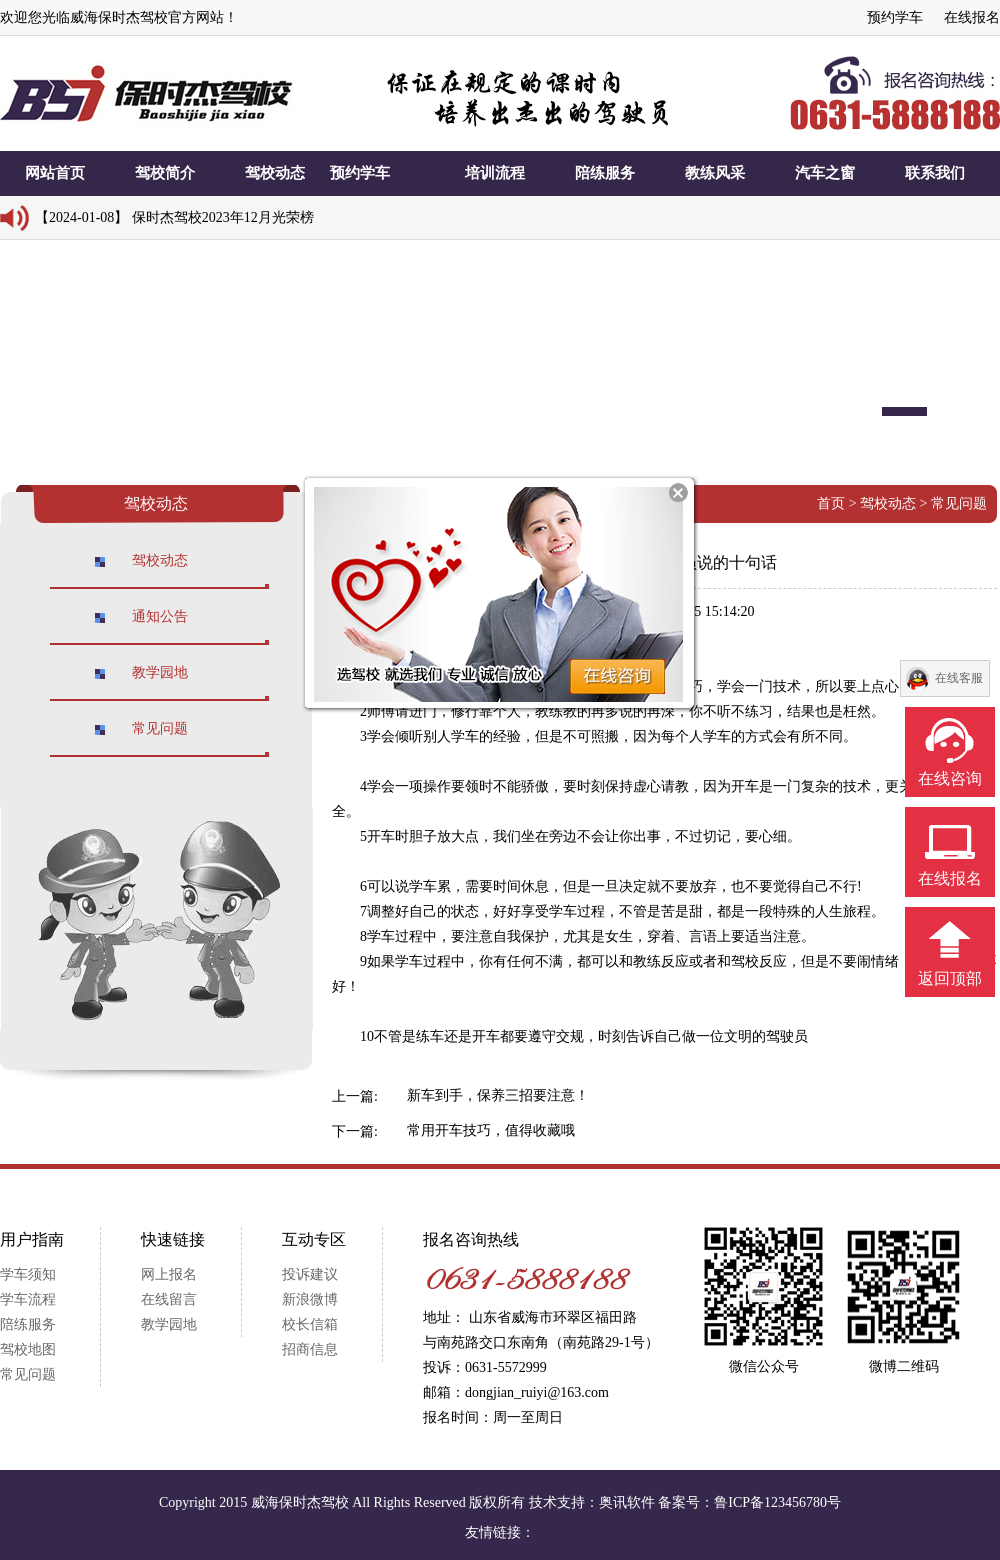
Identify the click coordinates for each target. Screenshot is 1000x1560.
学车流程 (28, 1299)
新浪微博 (310, 1299)
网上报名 (169, 1274)
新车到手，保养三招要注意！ (498, 1095)
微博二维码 (904, 1366)
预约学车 (895, 17)
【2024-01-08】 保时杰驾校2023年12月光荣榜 (174, 217)
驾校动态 (160, 560)
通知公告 (160, 616)
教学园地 (160, 672)
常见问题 (160, 728)
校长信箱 (310, 1324)
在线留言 (169, 1299)
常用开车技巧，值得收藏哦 (491, 1130)
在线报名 (972, 17)
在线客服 (959, 678)
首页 (831, 503)
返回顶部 (950, 978)
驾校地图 (28, 1349)
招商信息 (310, 1349)
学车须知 (28, 1274)
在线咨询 (950, 778)
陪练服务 (28, 1324)
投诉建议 (310, 1274)
